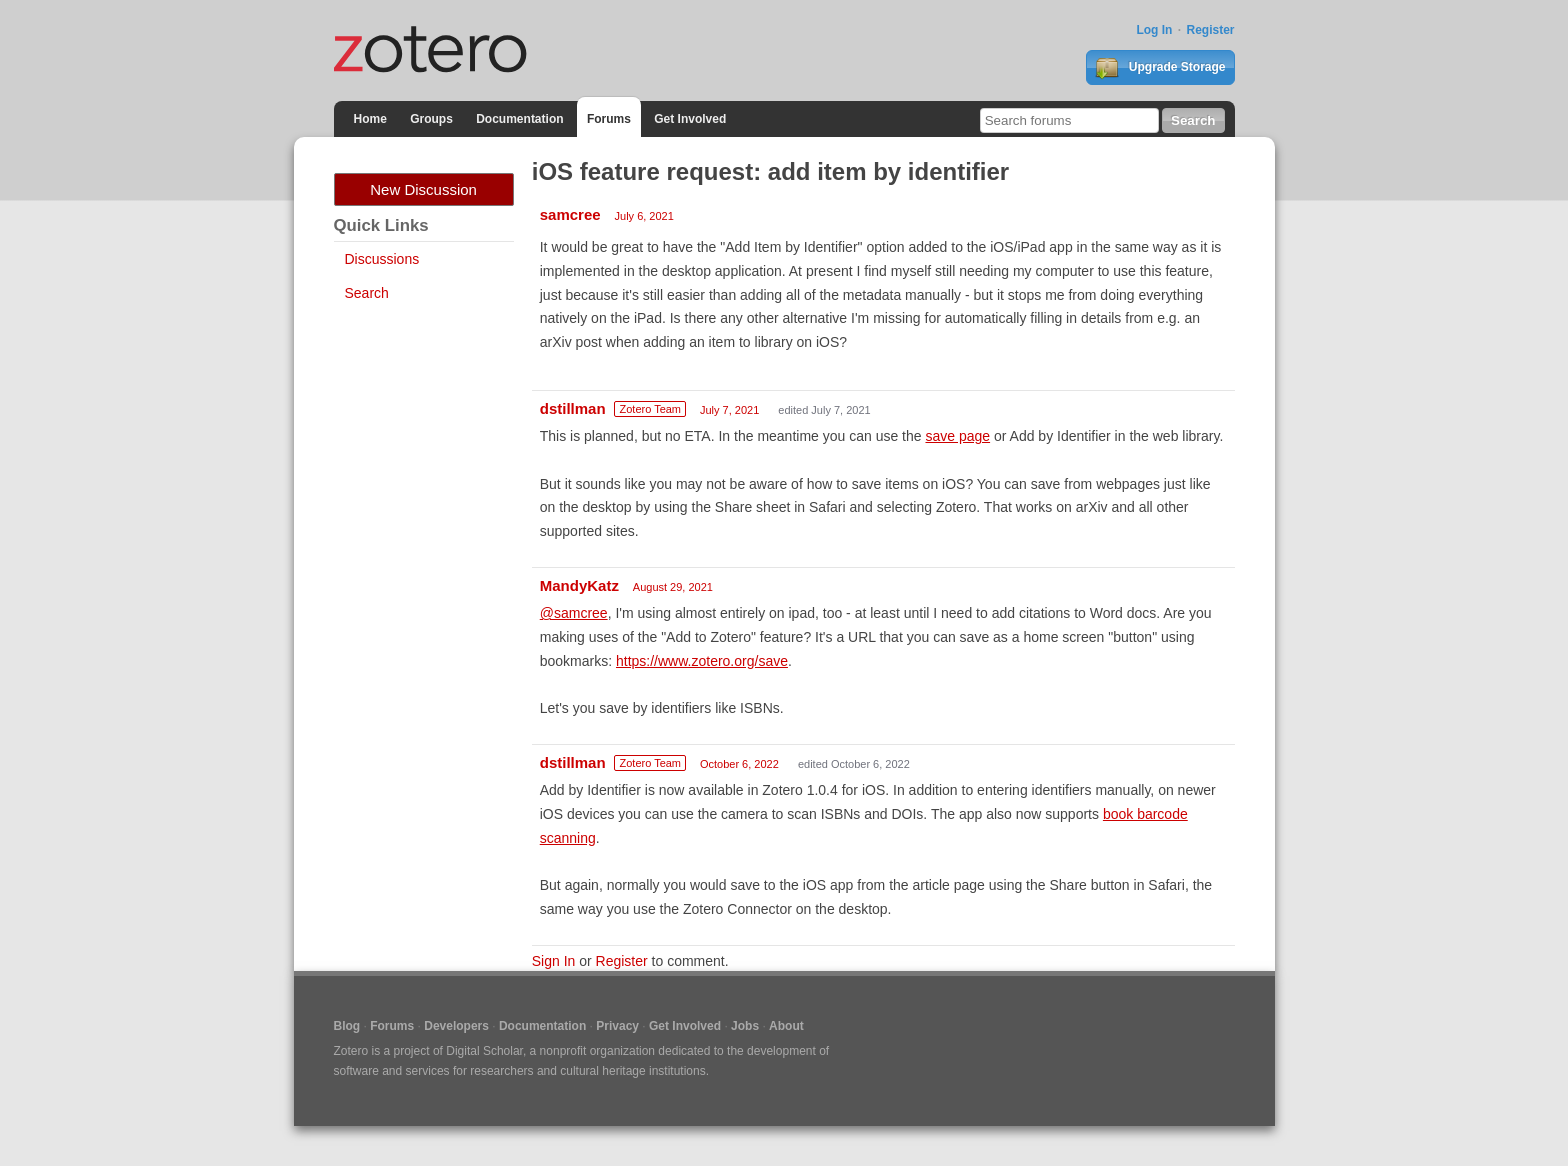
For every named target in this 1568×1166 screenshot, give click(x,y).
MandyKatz (579, 585)
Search (367, 293)
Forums (609, 119)
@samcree (574, 613)
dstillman (573, 408)
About (786, 1026)
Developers (456, 1026)
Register (1210, 30)
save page (957, 436)
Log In (1154, 30)
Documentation (519, 119)
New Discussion (423, 189)
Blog (347, 1026)
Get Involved (690, 119)
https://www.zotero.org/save (702, 661)
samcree (570, 214)
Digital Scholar (484, 1051)
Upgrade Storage (1160, 68)
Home (370, 119)
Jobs (745, 1026)
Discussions (382, 259)
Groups (431, 119)
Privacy (617, 1026)
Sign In (554, 961)
